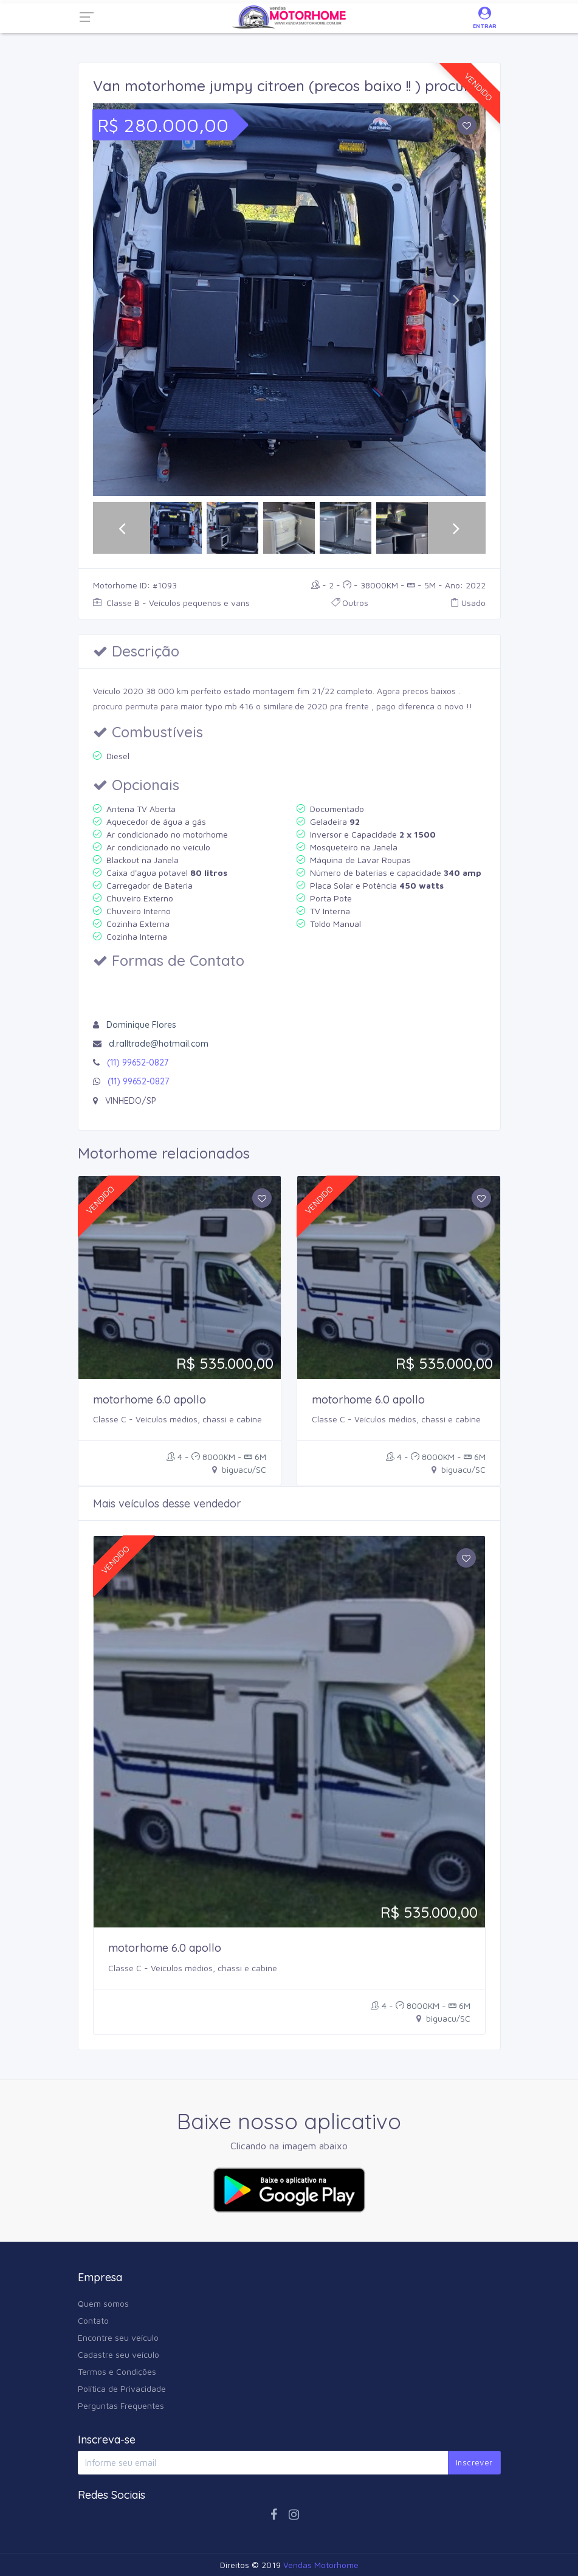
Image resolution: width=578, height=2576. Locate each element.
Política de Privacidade (122, 2388)
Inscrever (474, 2462)
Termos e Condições (117, 2371)
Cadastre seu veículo (118, 2354)
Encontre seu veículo (118, 2337)
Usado (468, 603)
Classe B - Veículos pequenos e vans (171, 603)
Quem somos (103, 2303)
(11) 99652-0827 (137, 1062)
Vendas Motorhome (321, 2565)
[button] (122, 299)
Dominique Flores (141, 1024)
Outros (349, 603)
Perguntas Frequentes (121, 2405)
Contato (93, 2320)
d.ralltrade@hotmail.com (158, 1043)
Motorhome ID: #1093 (135, 585)
